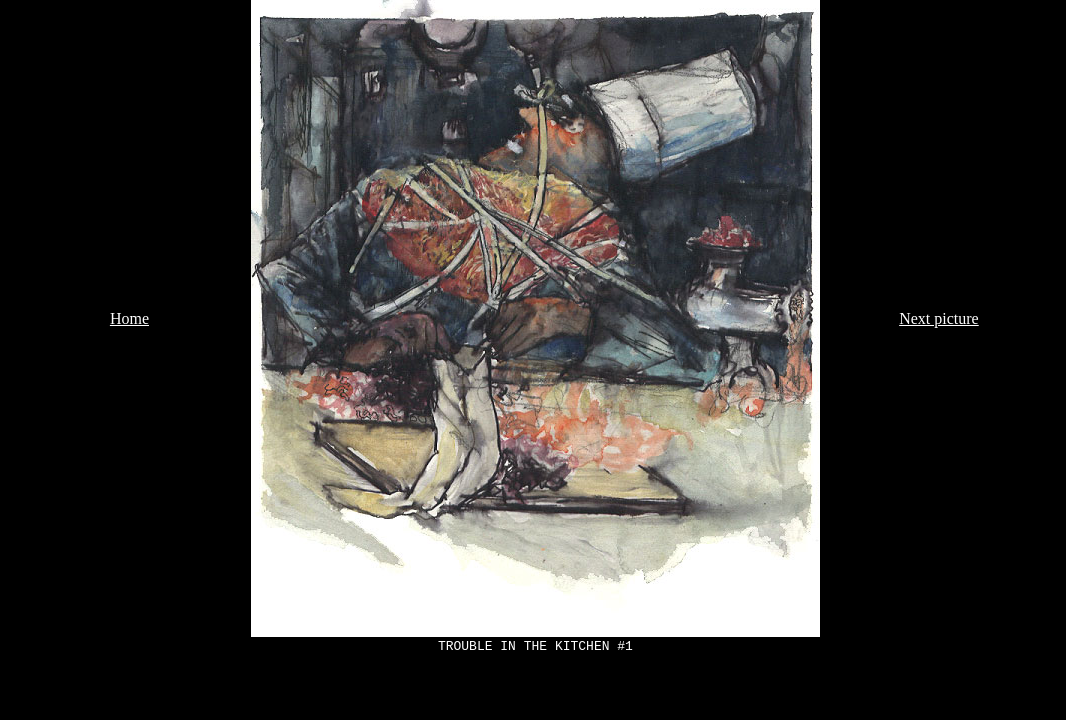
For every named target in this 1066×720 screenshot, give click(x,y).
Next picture (939, 318)
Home (129, 318)
